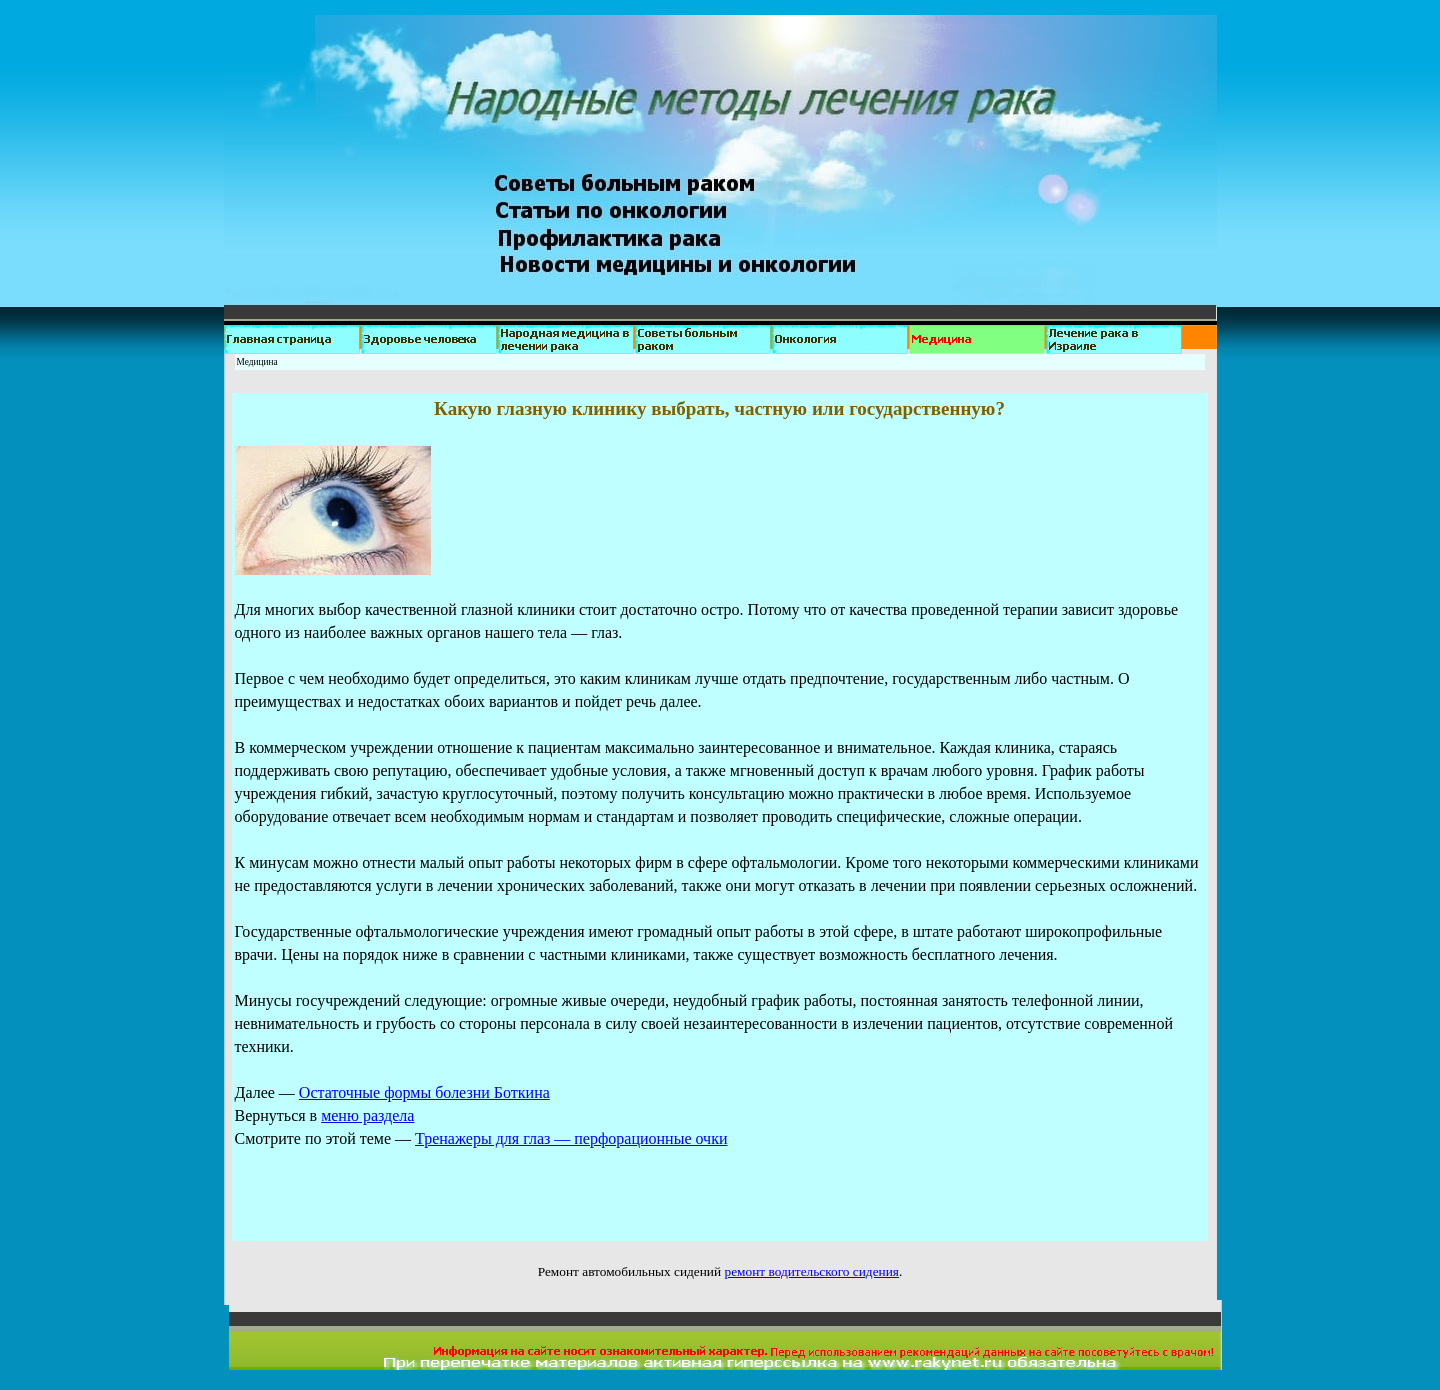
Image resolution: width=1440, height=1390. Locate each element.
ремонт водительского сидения (811, 1271)
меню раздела (367, 1115)
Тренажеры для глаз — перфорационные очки (571, 1138)
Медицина (257, 362)
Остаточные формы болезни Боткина (424, 1092)
